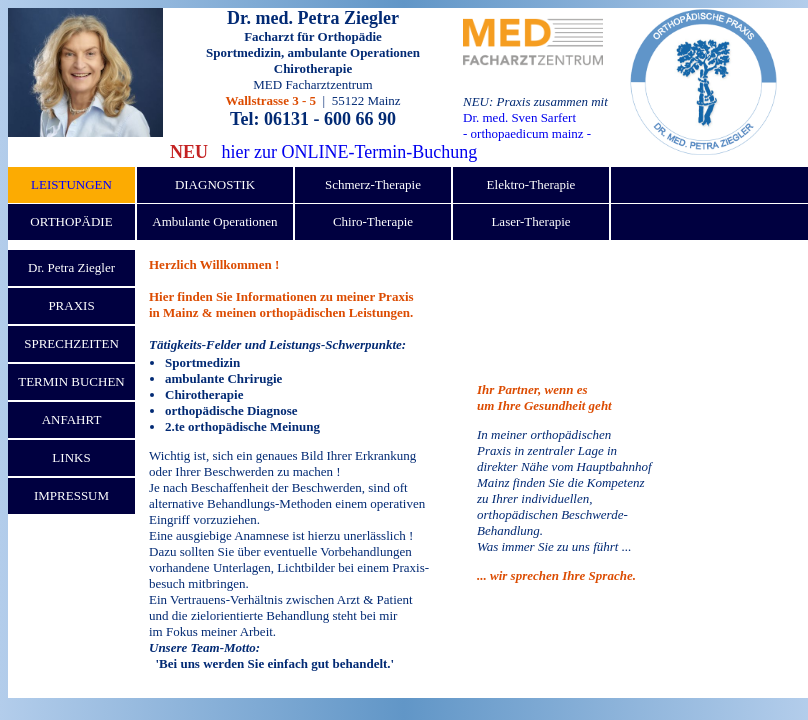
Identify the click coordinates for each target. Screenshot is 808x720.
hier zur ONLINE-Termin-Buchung (350, 152)
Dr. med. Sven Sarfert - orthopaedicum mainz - (527, 125)
